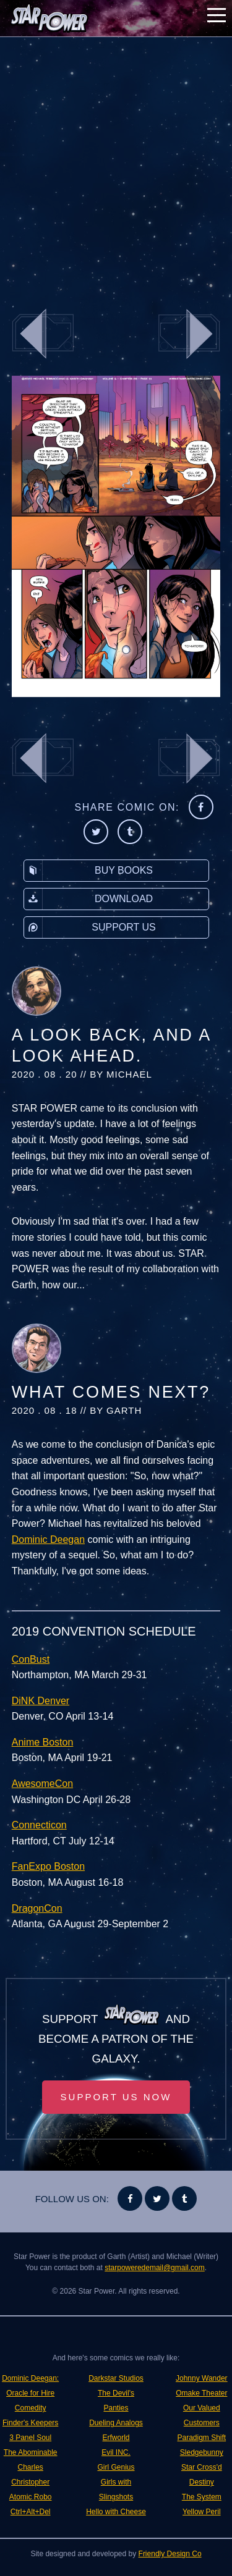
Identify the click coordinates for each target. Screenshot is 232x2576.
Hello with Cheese (116, 2511)
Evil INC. (116, 2452)
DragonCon (37, 1908)
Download (88, 899)
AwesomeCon (42, 1783)
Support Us (90, 927)
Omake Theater (201, 2393)
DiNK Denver (40, 1701)
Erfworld (115, 2437)
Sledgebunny (201, 2452)
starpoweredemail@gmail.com (155, 2267)
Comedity (30, 2408)
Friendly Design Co (170, 2553)
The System (201, 2497)
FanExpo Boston (48, 1866)
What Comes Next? (111, 1392)
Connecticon (39, 1825)
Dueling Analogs (116, 2422)
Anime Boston (43, 1742)
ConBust (30, 1659)
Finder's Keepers (30, 2422)
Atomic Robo (30, 2497)
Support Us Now (116, 2097)
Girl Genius (115, 2467)
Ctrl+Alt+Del (31, 2511)
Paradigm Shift (201, 2437)
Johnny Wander (202, 2378)
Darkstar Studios (116, 2378)
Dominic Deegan (48, 1539)
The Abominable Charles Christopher (31, 2467)
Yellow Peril (202, 2511)
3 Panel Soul (30, 2437)
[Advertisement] (116, 165)
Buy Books (88, 870)
